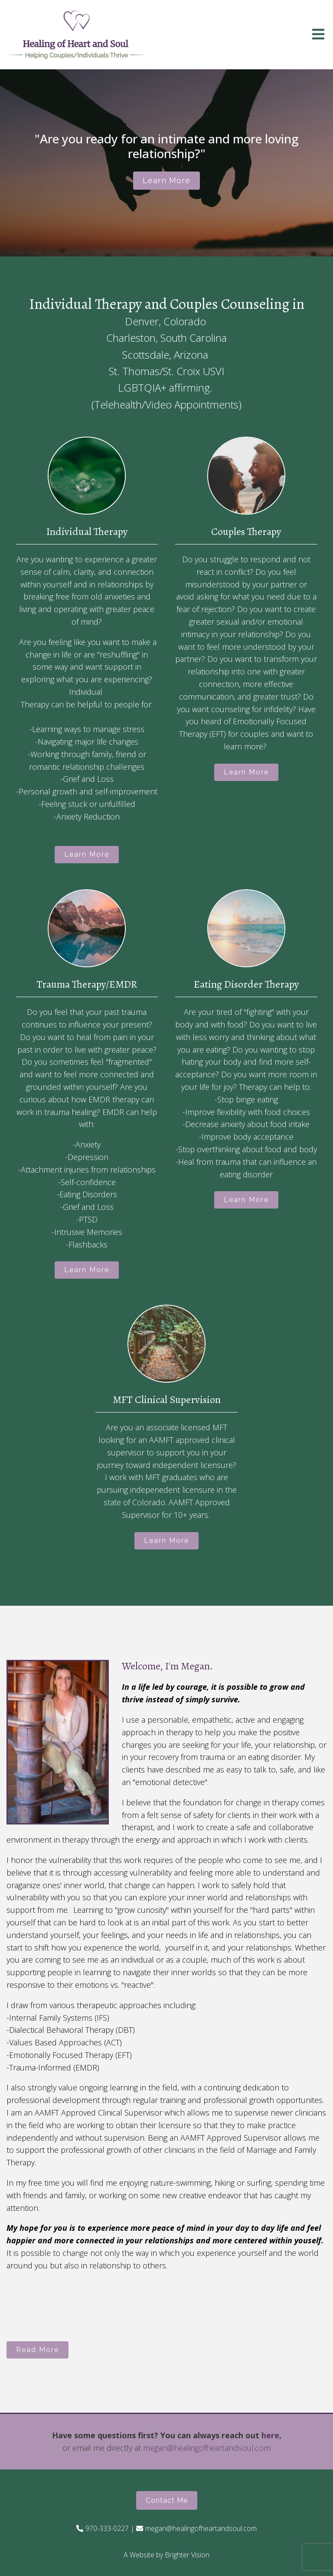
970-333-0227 (107, 2528)
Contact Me (167, 2500)
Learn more (166, 180)
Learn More (86, 854)
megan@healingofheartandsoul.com (207, 2448)
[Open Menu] (318, 34)
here (270, 2435)
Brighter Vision (187, 2555)
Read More (37, 2350)
